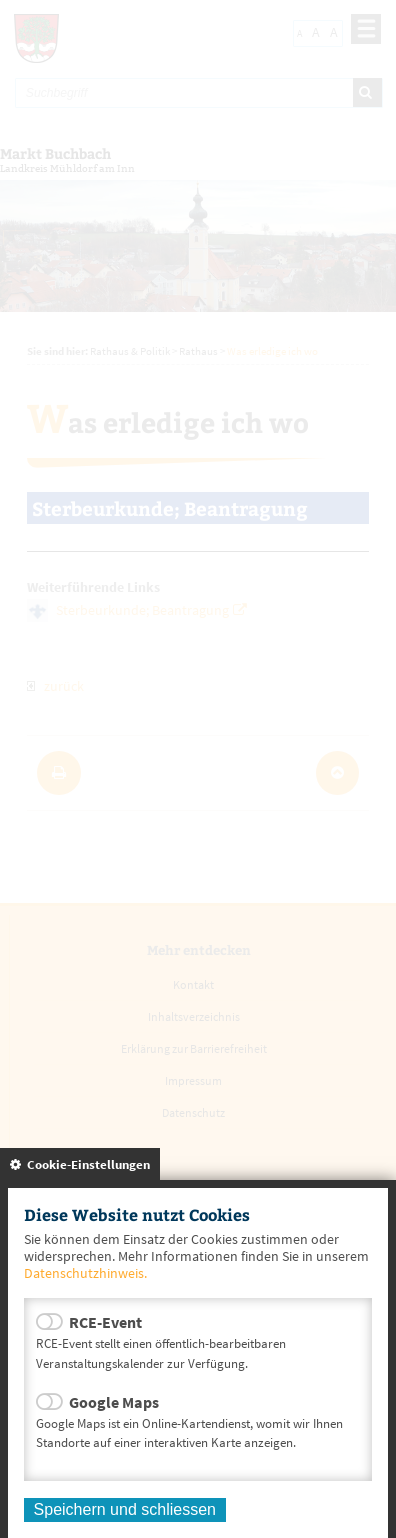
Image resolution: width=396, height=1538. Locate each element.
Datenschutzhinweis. (85, 1273)
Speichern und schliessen (125, 1509)
